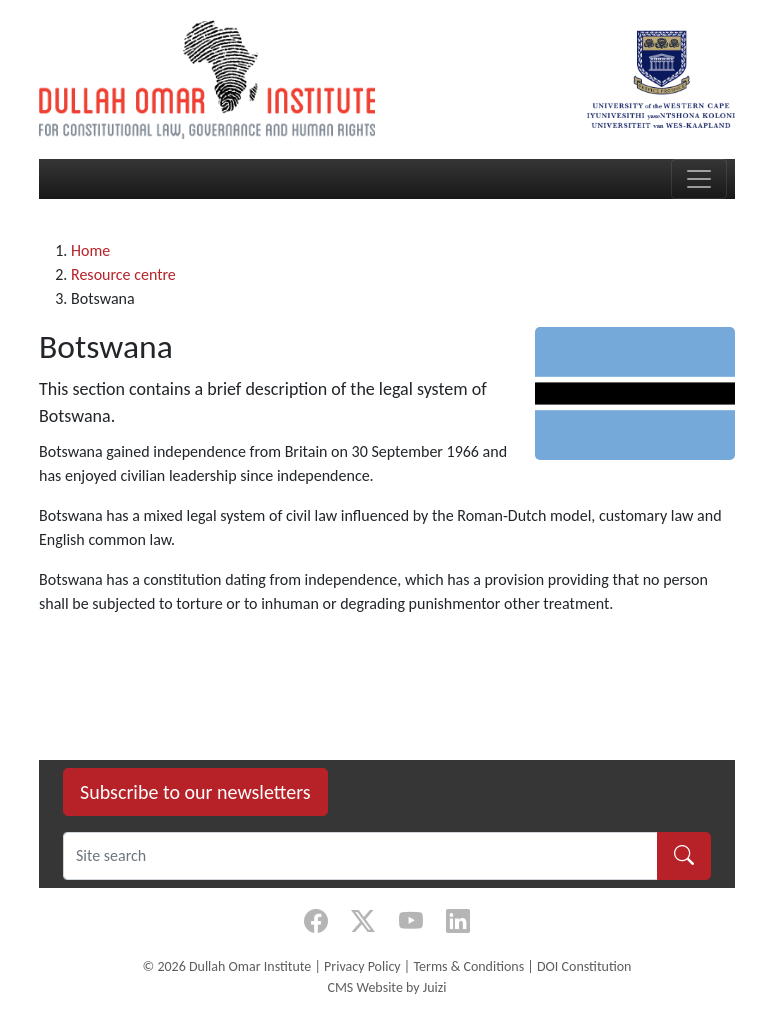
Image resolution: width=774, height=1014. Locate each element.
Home (90, 250)
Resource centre (123, 274)
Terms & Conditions (468, 966)
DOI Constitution (584, 966)
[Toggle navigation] (699, 179)
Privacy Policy (362, 966)
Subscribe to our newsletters (195, 792)
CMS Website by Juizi (386, 987)
